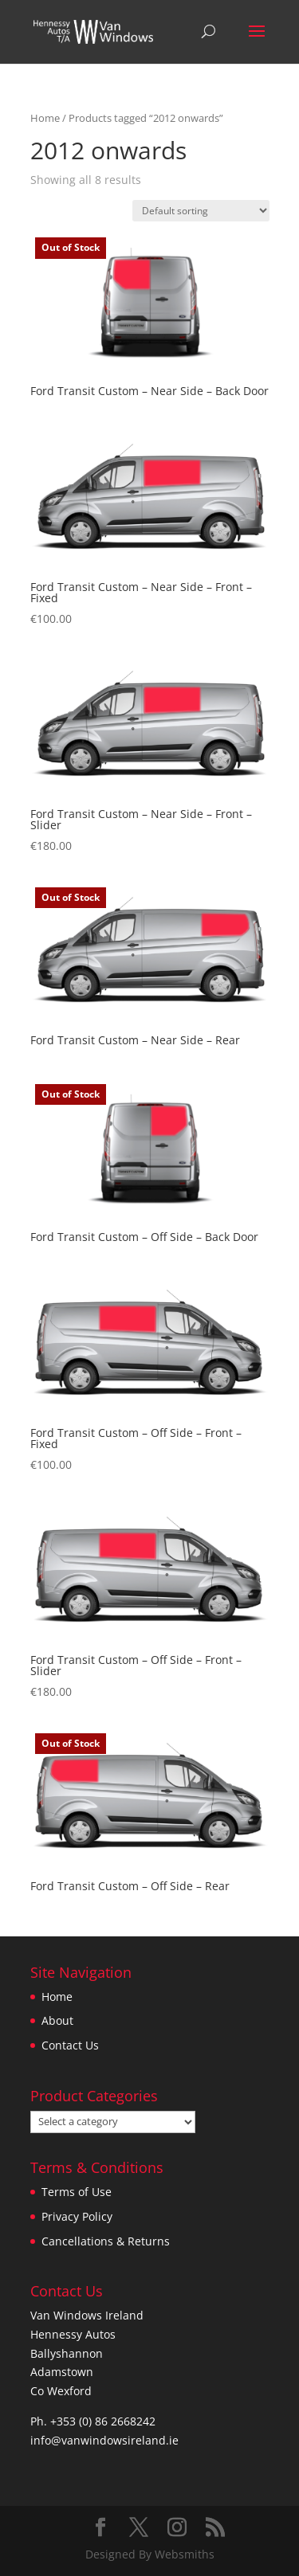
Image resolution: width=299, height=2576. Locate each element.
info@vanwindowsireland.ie (104, 2440)
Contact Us (70, 2045)
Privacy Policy (76, 2216)
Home (45, 118)
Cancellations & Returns (105, 2241)
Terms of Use (76, 2191)
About (57, 2020)
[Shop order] (200, 210)
